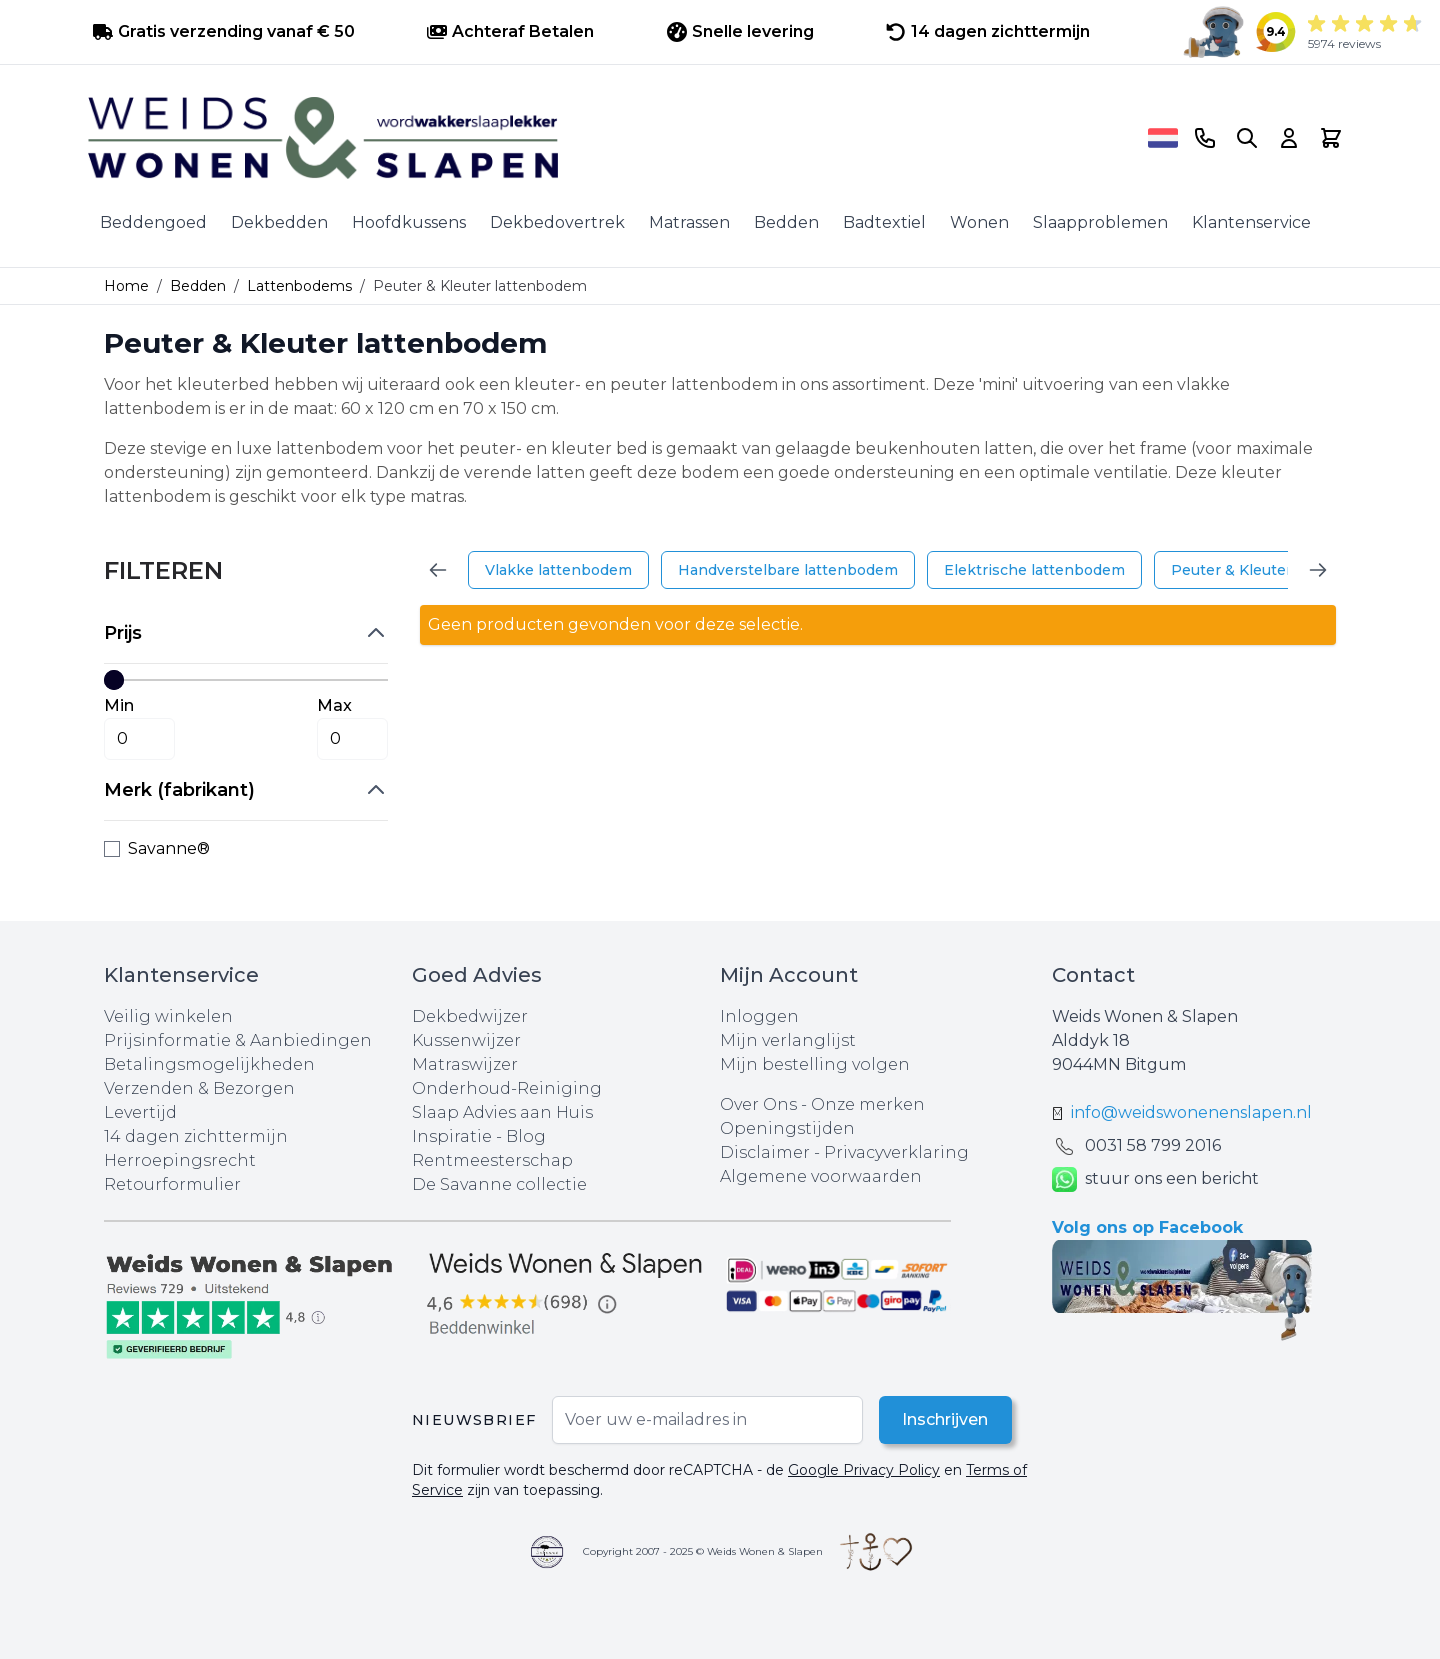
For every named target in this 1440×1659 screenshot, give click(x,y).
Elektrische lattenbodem (1034, 570)
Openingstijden (787, 1128)
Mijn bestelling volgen (815, 1064)
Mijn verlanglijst (788, 1040)
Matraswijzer (465, 1064)
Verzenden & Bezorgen (199, 1088)
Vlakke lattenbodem (558, 570)
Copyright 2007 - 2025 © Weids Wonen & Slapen (703, 1551)
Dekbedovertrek (557, 222)
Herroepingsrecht (180, 1160)
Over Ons (758, 1104)
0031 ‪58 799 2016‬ (1153, 1145)
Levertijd (140, 1112)
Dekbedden (279, 222)
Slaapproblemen (1100, 222)
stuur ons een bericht (1155, 1179)
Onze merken (868, 1104)
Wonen (979, 222)
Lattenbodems (299, 286)
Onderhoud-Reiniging (507, 1088)
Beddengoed (153, 222)
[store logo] (611, 138)
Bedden (786, 222)
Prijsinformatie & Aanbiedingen (238, 1040)
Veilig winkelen (168, 1016)
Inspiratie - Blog (479, 1136)
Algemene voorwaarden (821, 1176)
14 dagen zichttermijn (196, 1136)
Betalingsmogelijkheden (209, 1064)
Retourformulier (172, 1184)
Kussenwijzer (466, 1040)
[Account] (1289, 138)
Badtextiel (884, 222)
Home (126, 286)
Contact (1093, 975)
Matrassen (689, 222)
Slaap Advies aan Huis (502, 1112)
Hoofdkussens (409, 222)
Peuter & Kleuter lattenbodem (1280, 570)
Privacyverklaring (896, 1152)
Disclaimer (767, 1152)
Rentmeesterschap (492, 1160)
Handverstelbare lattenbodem (788, 570)
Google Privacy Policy (864, 1470)
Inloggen (759, 1016)
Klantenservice (1251, 222)
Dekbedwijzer (470, 1016)
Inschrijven (945, 1419)
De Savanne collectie (499, 1184)
